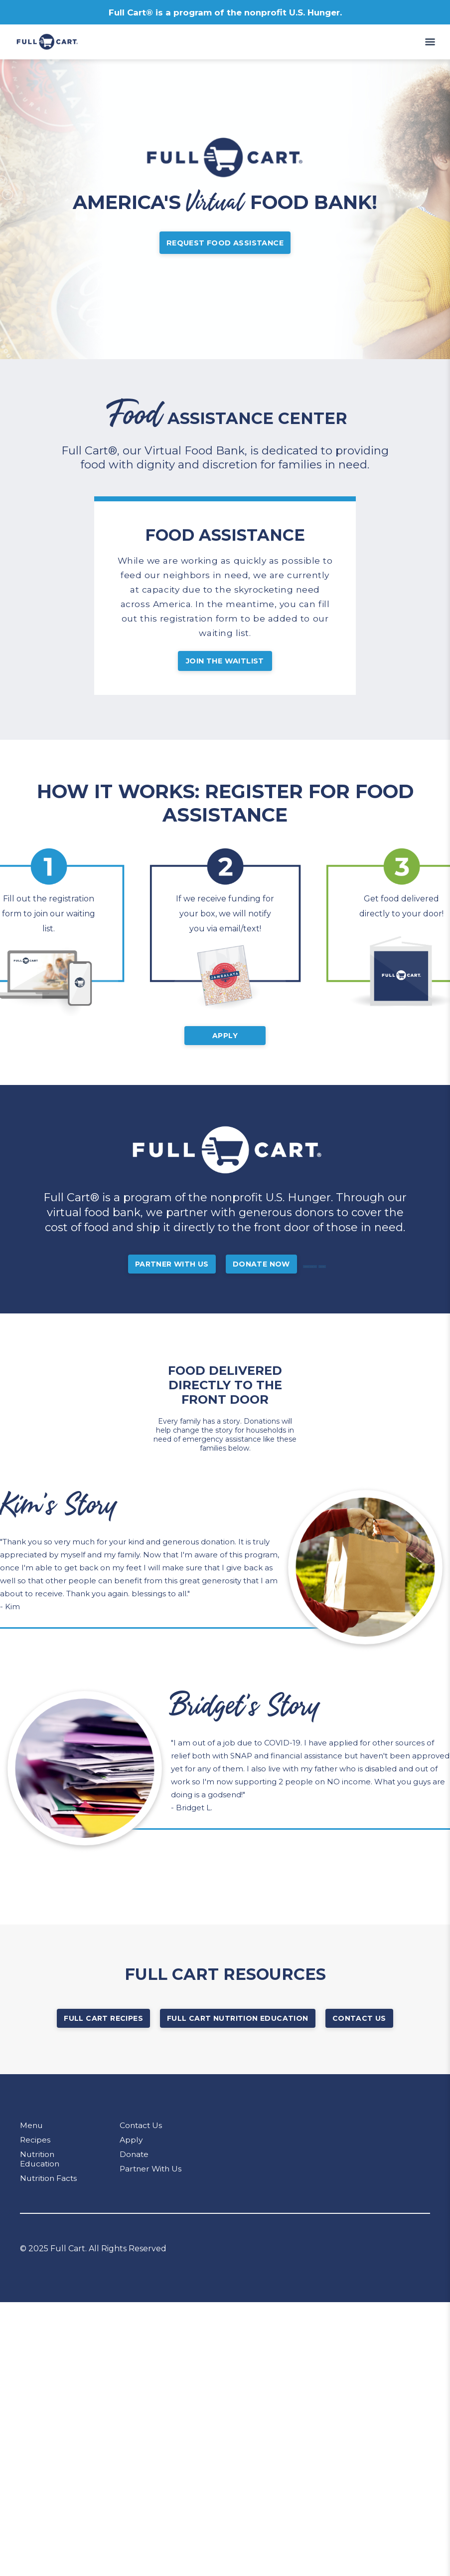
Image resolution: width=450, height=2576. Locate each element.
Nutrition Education (40, 2174)
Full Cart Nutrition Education (237, 2033)
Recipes (35, 2155)
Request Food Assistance (225, 244)
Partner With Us (184, 1279)
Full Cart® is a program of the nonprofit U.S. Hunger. (225, 12)
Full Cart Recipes (103, 2033)
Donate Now (273, 1279)
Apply (225, 1051)
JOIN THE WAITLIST (225, 670)
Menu (32, 2141)
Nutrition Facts (49, 2193)
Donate (135, 2169)
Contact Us (359, 2033)
